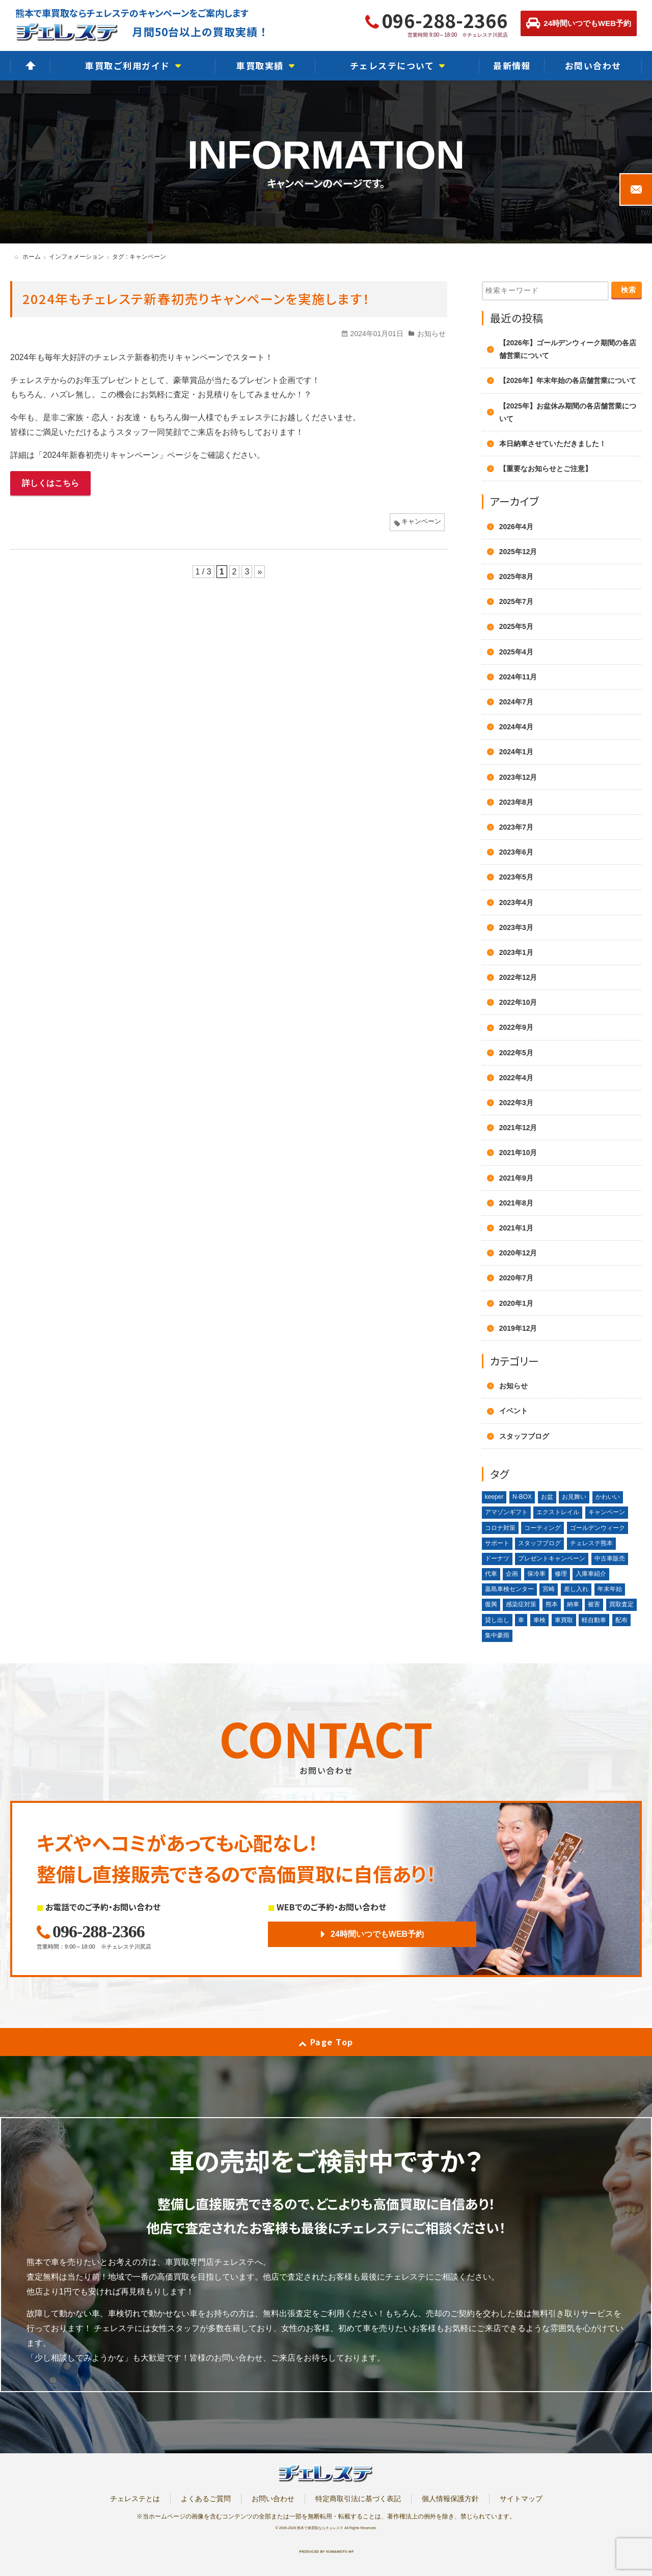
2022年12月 (518, 977)
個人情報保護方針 (450, 2499)
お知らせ (431, 334)
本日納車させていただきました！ (552, 444)
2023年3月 (516, 927)
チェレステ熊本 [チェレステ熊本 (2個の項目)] (591, 1543)
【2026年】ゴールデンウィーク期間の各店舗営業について (567, 349)
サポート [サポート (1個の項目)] (497, 1543)
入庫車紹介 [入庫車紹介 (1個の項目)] (591, 1573)
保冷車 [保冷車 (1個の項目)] (536, 1573)
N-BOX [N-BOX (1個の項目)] (522, 1496)
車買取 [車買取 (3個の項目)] (564, 1620)
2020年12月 (518, 1253)
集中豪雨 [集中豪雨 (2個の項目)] (497, 1635)
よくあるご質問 (206, 2499)
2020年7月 (516, 1278)
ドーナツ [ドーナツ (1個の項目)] (497, 1558)
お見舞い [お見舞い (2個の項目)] (574, 1496)
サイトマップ (521, 2499)
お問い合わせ (273, 2499)
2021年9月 (516, 1178)
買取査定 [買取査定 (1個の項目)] (621, 1604)
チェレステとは (135, 2499)
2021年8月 (516, 1203)
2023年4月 (516, 902)
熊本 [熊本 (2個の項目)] (552, 1604)
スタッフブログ (524, 1436)
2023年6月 (516, 852)
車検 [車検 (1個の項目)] (539, 1620)
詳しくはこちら (50, 483)
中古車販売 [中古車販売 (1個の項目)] (609, 1558)
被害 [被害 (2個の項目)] (594, 1604)
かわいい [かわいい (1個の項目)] (607, 1496)
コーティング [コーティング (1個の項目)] (542, 1527)
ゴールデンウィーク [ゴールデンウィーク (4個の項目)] (597, 1527)
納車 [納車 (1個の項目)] (573, 1604)
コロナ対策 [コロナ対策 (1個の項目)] (500, 1527)
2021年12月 (518, 1127)
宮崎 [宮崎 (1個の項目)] (548, 1589)
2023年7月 (516, 827)
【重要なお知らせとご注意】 (545, 468)
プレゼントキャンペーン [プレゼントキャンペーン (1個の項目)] (551, 1558)
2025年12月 (518, 551)
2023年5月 (516, 877)
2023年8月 (516, 802)
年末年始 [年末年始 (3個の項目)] (609, 1589)
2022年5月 (516, 1053)
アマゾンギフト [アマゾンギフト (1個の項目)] (506, 1512)
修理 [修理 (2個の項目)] (561, 1573)
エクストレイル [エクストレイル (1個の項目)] (557, 1512)
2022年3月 (516, 1103)
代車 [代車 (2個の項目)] (491, 1573)
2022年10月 (518, 1002)
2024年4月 (516, 727)
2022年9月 (516, 1027)
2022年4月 (516, 1078)
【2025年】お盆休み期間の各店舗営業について (567, 412)
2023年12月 (518, 777)
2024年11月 (518, 677)
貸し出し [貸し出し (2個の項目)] (497, 1620)
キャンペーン (421, 521)
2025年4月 (516, 652)
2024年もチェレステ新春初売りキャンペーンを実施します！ (196, 298)
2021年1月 (516, 1228)
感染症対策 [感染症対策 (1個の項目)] (521, 1604)
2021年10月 (518, 1152)
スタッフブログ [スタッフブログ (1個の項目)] (539, 1543)
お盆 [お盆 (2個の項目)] (547, 1496)
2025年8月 (516, 576)
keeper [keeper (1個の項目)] (494, 1496)
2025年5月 (516, 626)
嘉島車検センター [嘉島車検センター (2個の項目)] (509, 1589)
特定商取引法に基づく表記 (358, 2499)
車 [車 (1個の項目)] (521, 1620)
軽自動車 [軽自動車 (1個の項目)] (594, 1620)
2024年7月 (516, 702)
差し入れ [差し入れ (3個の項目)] (576, 1589)
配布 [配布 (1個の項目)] (621, 1620)
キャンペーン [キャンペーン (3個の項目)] (606, 1512)
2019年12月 (518, 1328)
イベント (513, 1411)
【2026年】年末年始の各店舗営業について (567, 380)
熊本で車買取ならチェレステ (320, 2528)
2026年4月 (516, 527)
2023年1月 (516, 952)
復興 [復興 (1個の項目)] (491, 1604)
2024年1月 (516, 752)
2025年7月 (516, 601)
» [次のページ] (259, 571)
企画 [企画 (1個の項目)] (512, 1573)
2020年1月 (516, 1303)
